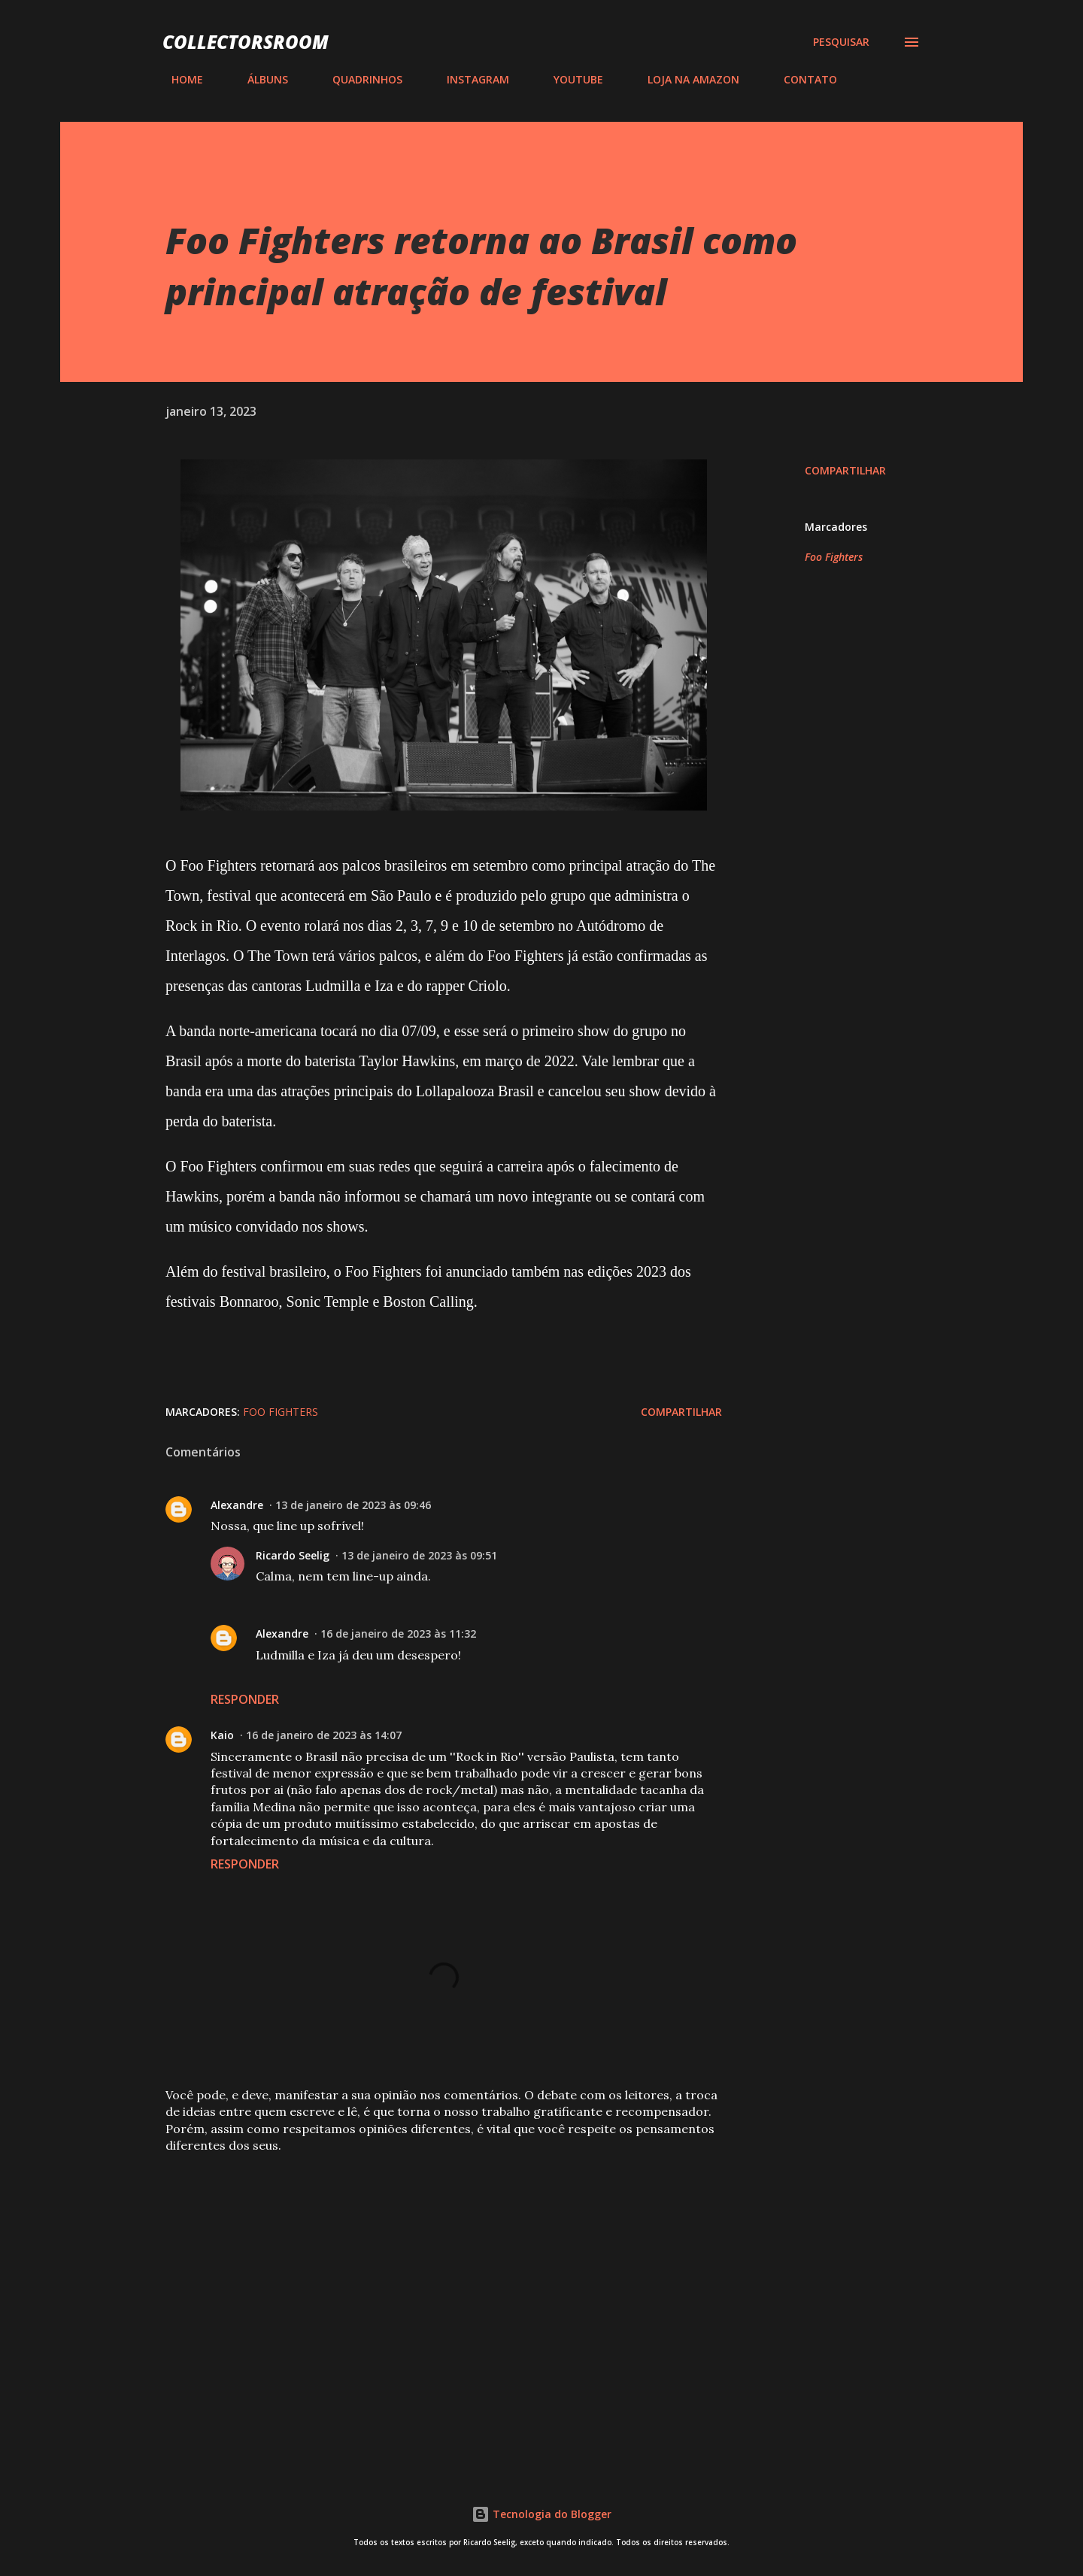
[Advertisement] (419, 2277)
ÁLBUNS (258, 79)
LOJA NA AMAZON (684, 79)
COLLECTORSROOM (245, 41)
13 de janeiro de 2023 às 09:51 (419, 1555)
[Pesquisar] (841, 42)
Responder (245, 1699)
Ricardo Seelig (292, 1555)
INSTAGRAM (469, 79)
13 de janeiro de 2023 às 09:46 (353, 1505)
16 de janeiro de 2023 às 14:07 (324, 1735)
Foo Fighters (834, 557)
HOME (178, 79)
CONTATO (801, 79)
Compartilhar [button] (845, 470)
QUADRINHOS (358, 79)
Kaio (222, 1735)
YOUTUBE (569, 79)
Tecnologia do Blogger (541, 2514)
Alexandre (237, 1505)
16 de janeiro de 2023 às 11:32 (398, 1633)
